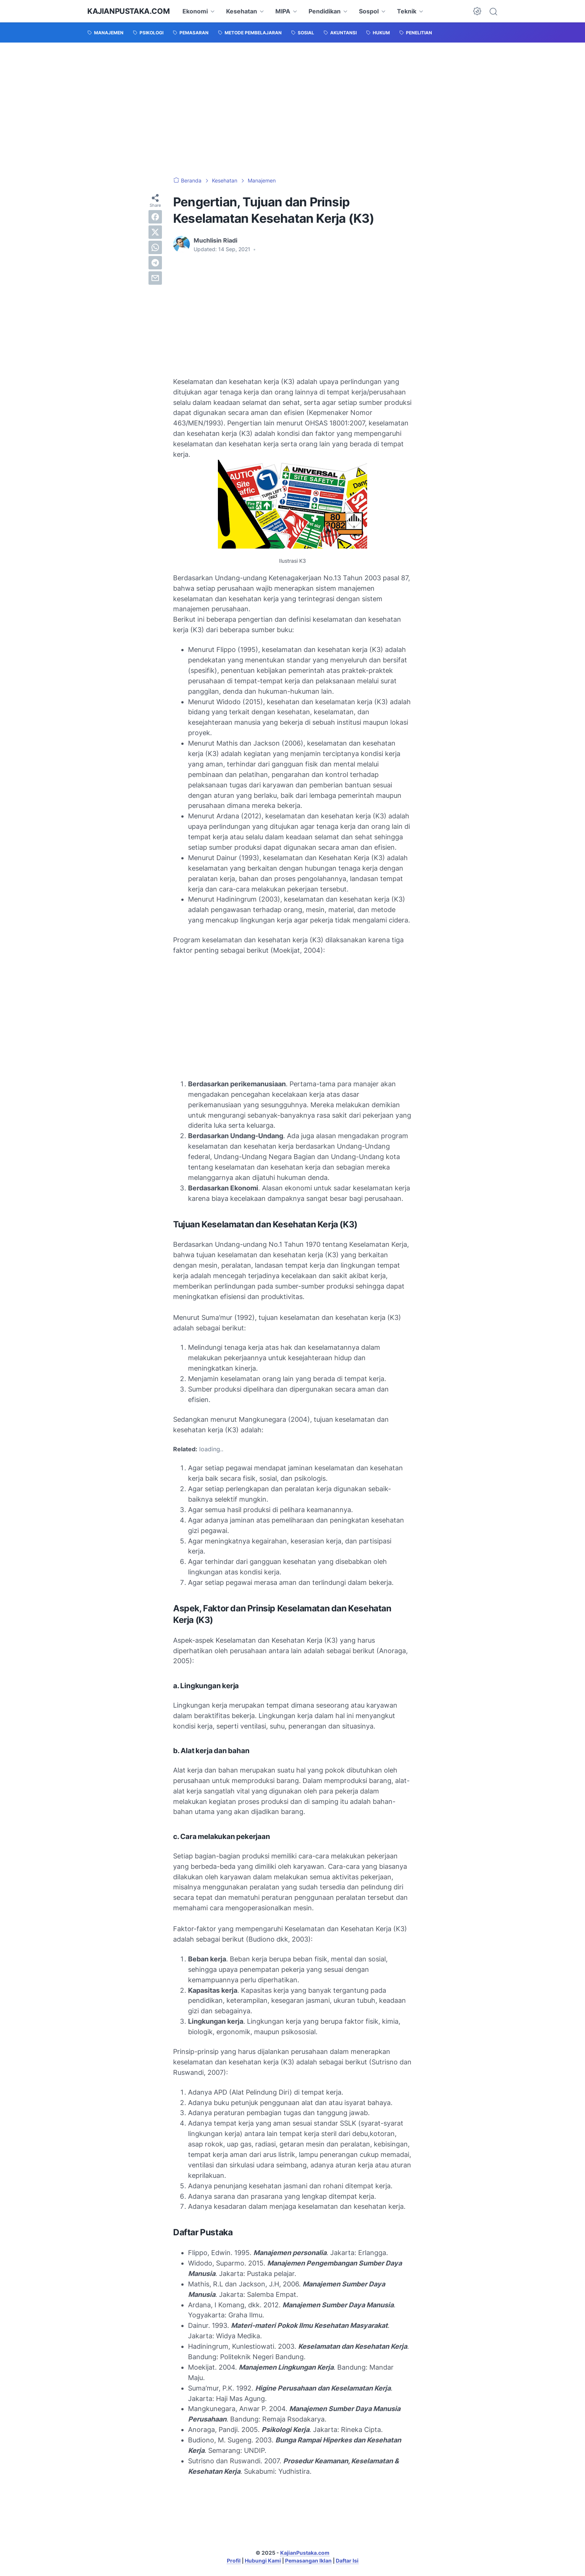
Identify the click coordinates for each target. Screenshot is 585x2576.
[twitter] (155, 232)
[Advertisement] (292, 109)
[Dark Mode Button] (477, 11)
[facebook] (155, 217)
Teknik (406, 11)
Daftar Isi (347, 2560)
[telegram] (155, 262)
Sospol (369, 11)
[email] (155, 278)
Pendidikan (325, 11)
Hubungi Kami (263, 2560)
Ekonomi (195, 11)
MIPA (282, 11)
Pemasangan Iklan (308, 2560)
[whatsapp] (155, 247)
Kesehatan (241, 11)
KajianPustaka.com (128, 11)
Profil (234, 2560)
